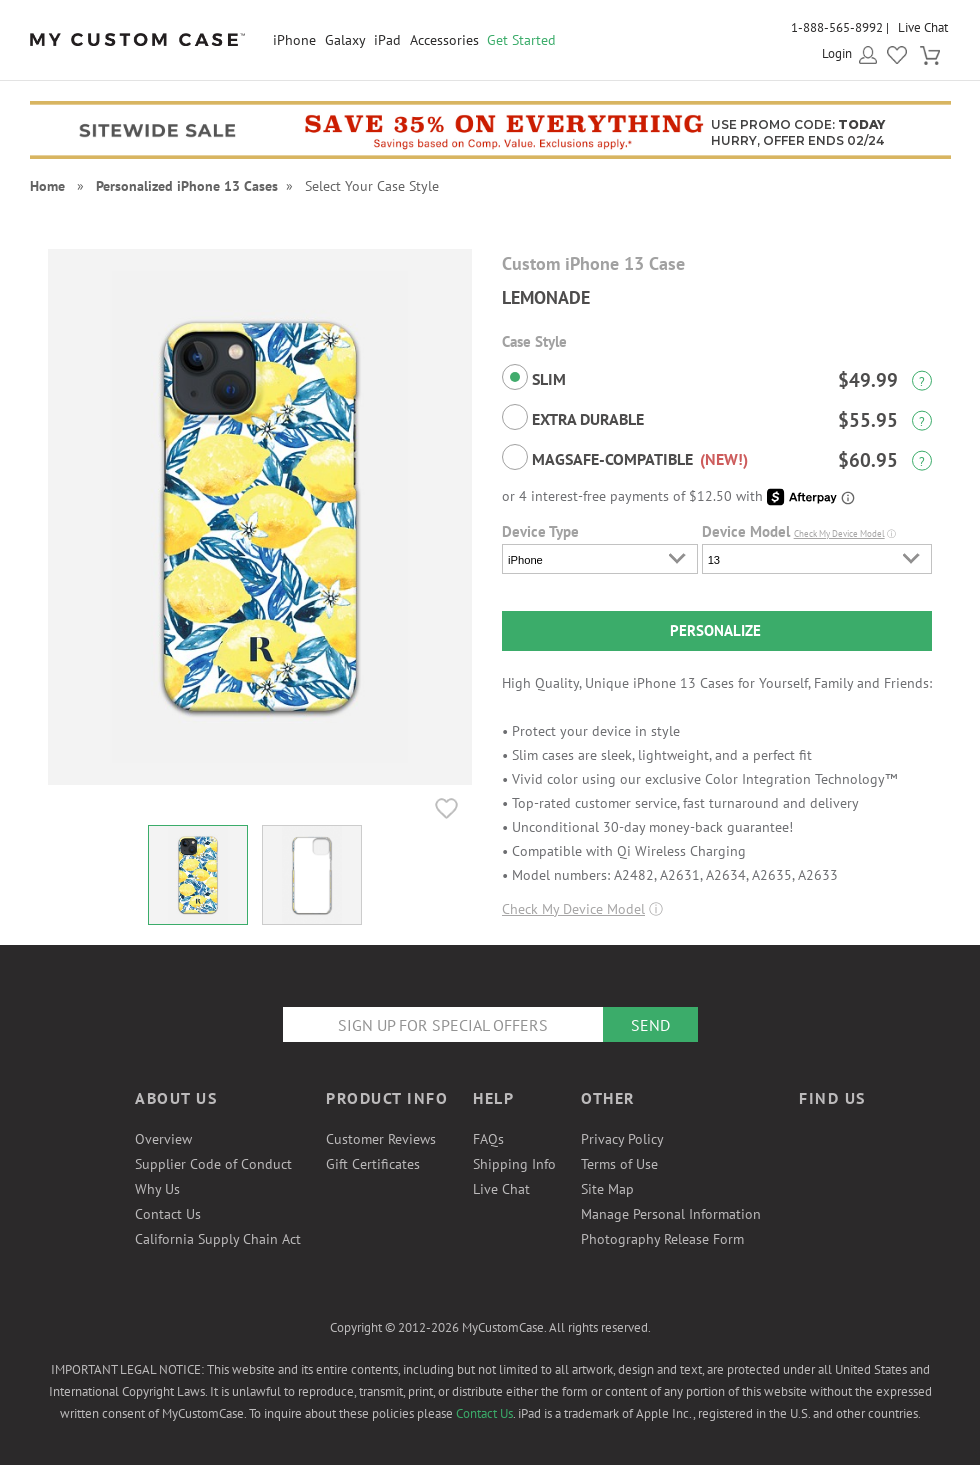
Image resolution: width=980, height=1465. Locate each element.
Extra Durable (573, 417)
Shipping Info (514, 1164)
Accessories (444, 40)
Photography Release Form (662, 1239)
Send (650, 1025)
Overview (163, 1139)
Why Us (157, 1189)
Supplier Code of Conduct (213, 1164)
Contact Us (168, 1214)
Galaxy (345, 40)
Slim (534, 377)
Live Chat (923, 27)
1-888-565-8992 (837, 27)
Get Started (521, 40)
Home (47, 186)
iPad (387, 40)
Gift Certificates (373, 1164)
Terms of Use (619, 1164)
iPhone (294, 40)
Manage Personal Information (671, 1214)
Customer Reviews (381, 1139)
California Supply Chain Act (218, 1239)
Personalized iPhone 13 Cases (187, 186)
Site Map (607, 1189)
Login (837, 53)
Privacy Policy (622, 1139)
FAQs (488, 1139)
